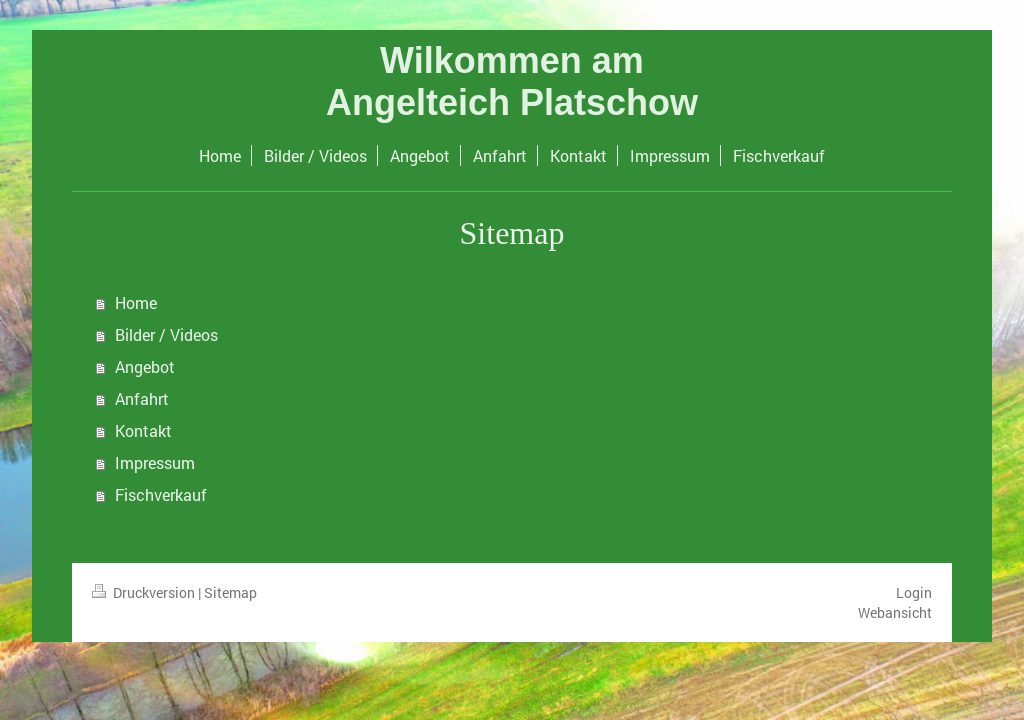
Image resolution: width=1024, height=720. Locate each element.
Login (914, 592)
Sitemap (230, 592)
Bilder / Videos (166, 334)
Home (136, 302)
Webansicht (895, 612)
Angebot (145, 366)
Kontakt (143, 430)
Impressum (155, 462)
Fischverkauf (161, 494)
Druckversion (145, 592)
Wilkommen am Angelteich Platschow (512, 81)
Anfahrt (142, 398)
